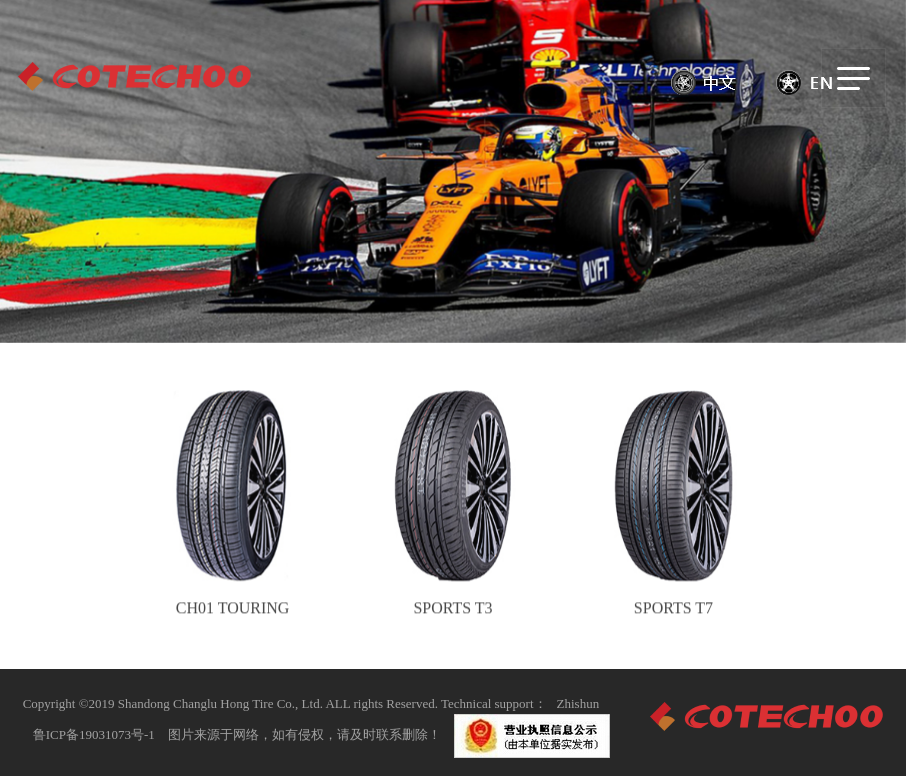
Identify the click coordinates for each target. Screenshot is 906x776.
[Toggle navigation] (853, 78)
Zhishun (578, 703)
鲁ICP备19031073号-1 (94, 734)
